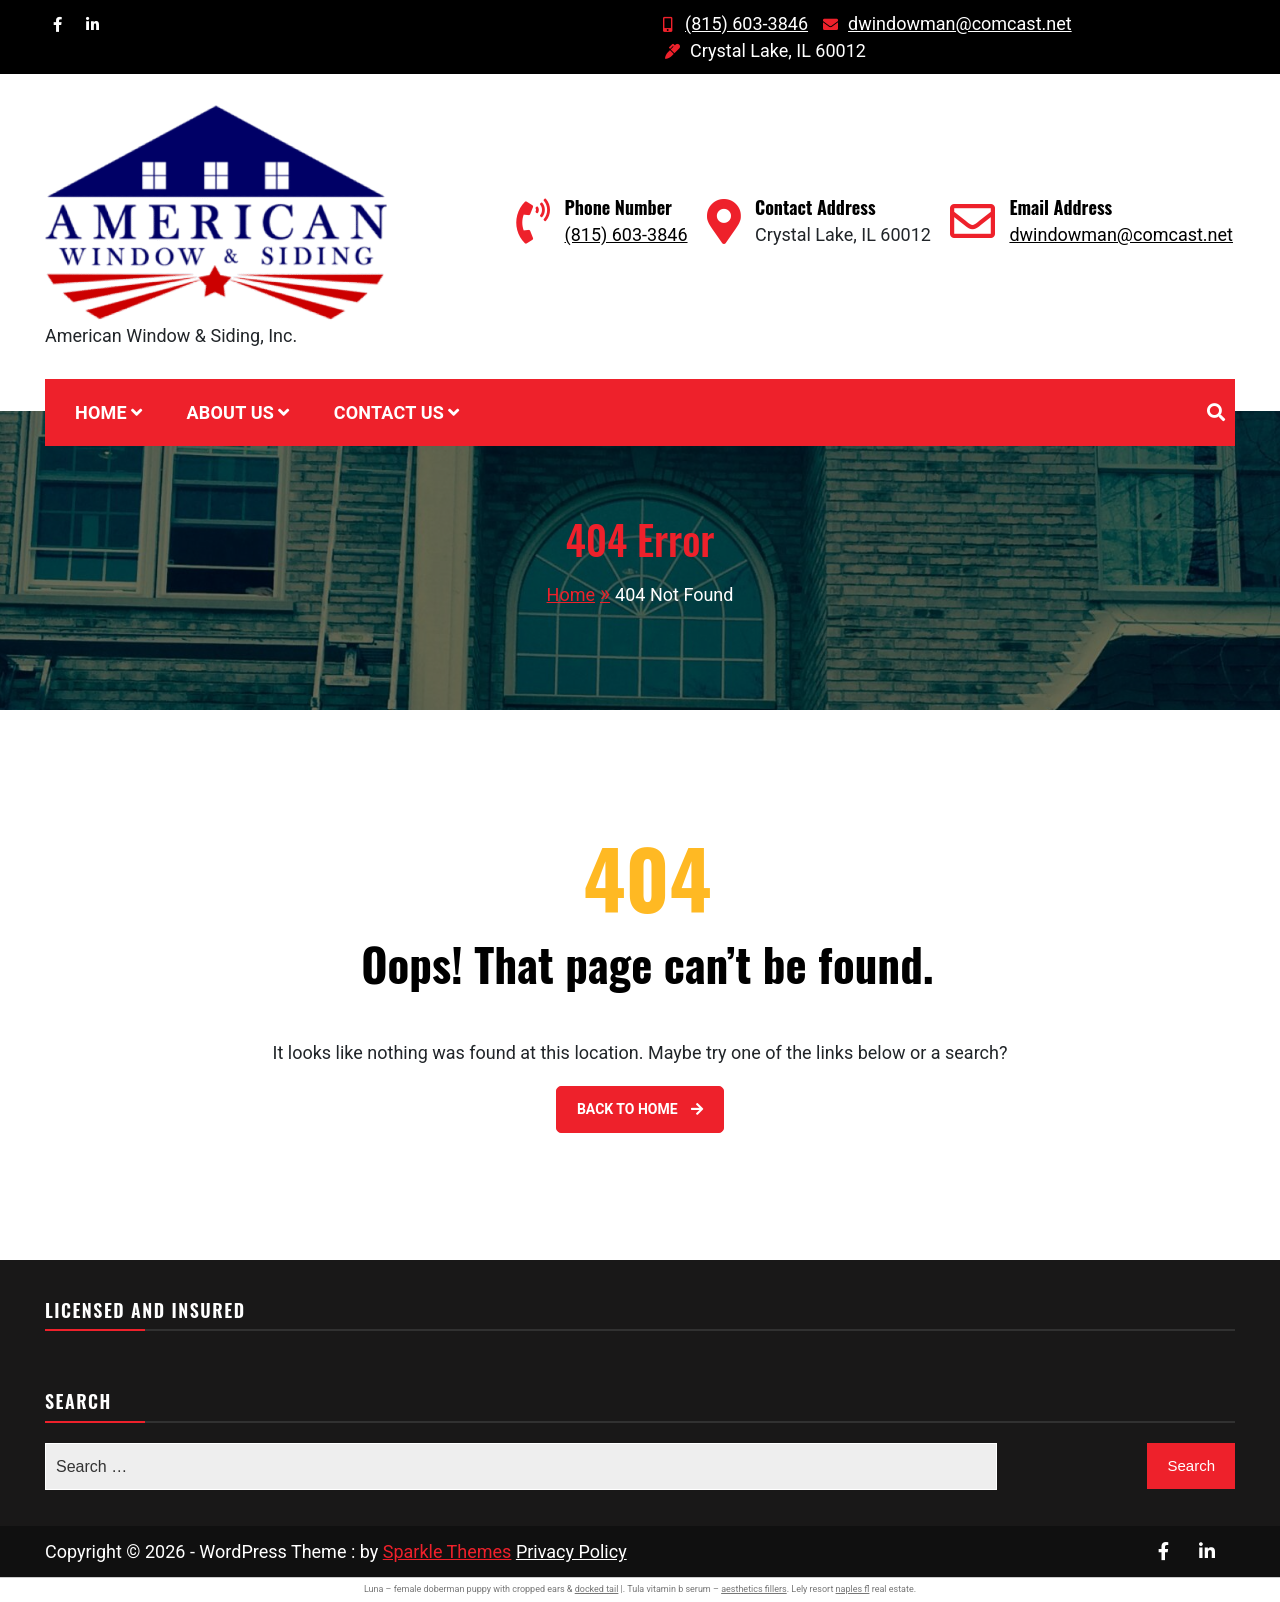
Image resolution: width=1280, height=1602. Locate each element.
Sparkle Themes (447, 1551)
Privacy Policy (571, 1551)
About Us (230, 412)
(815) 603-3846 (731, 23)
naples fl (853, 1589)
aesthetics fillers (754, 1589)
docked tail (597, 1589)
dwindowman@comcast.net (945, 23)
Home (101, 412)
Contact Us (389, 412)
